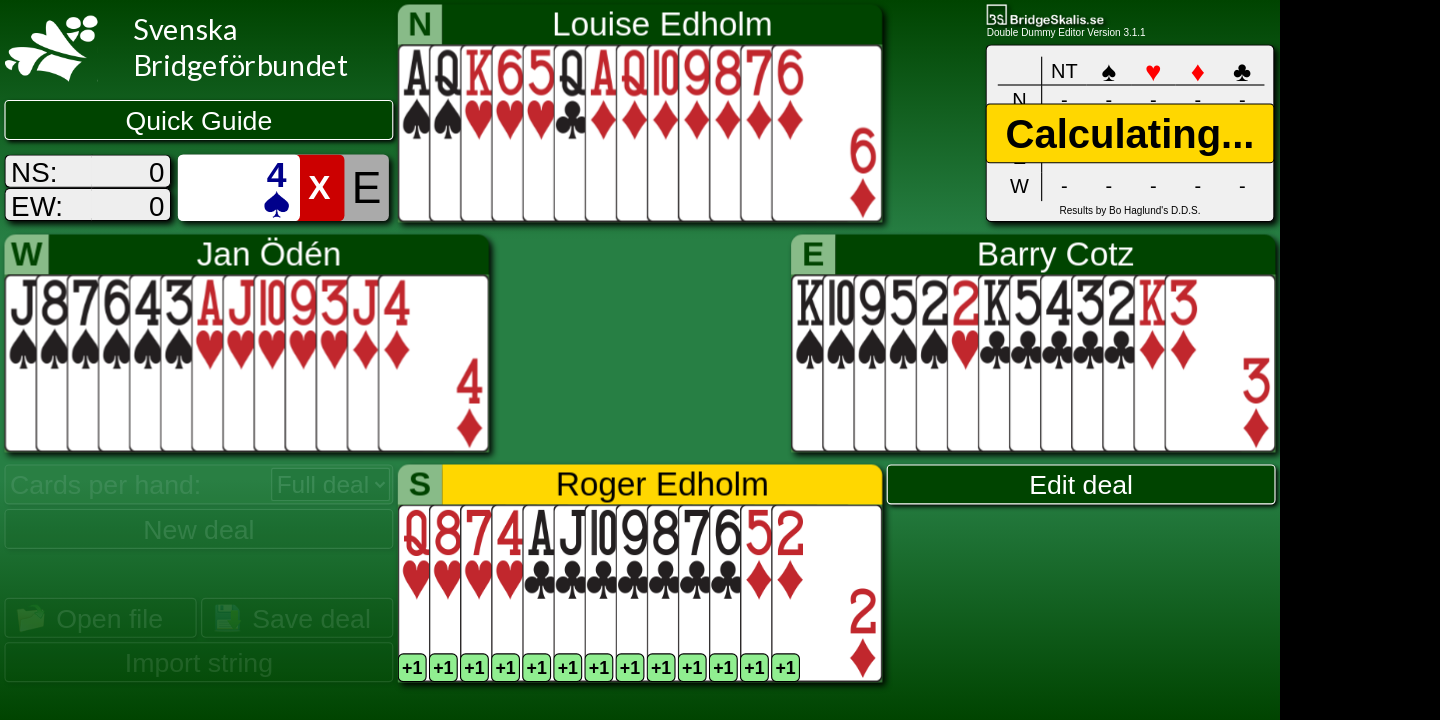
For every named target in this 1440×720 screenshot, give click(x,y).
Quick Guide (199, 121)
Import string (199, 663)
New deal (198, 529)
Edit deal (1081, 485)
